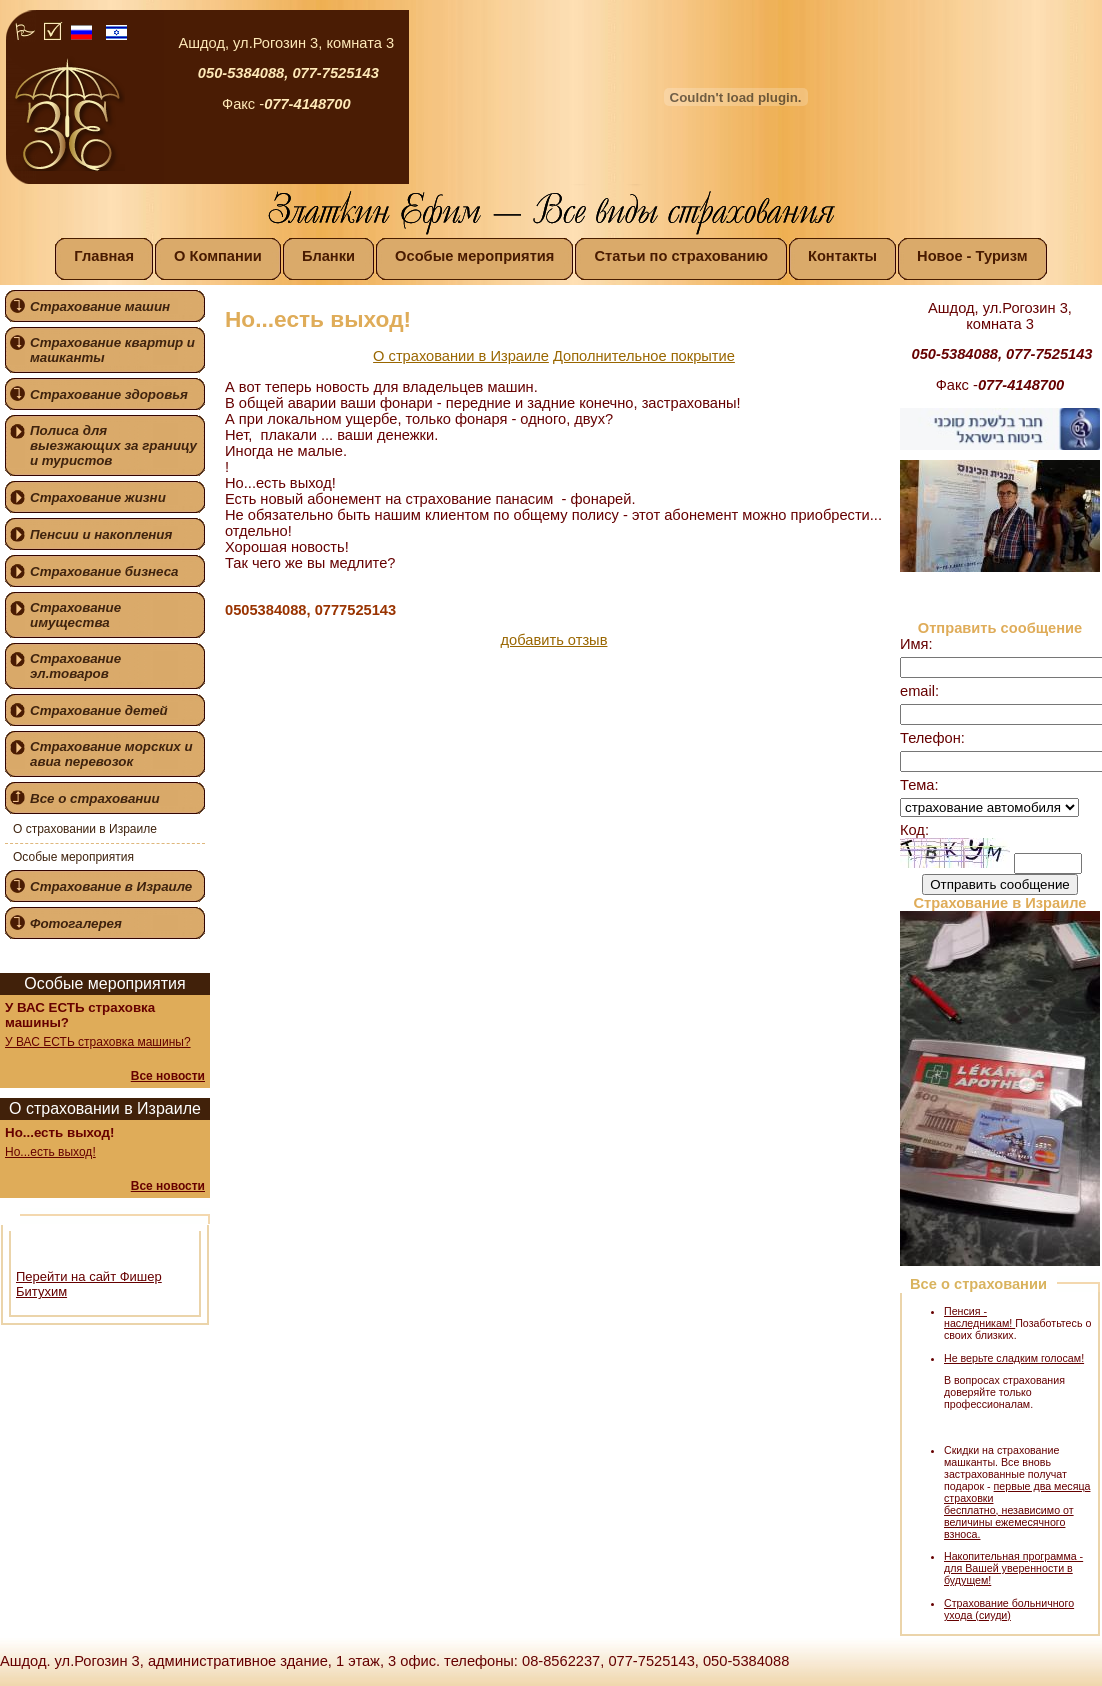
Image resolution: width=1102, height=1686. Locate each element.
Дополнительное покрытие (644, 356)
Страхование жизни (98, 497)
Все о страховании (95, 798)
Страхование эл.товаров (75, 666)
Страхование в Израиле (111, 886)
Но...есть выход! (50, 1152)
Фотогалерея (76, 923)
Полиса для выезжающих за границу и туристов (113, 445)
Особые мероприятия (474, 256)
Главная (104, 256)
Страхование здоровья (109, 394)
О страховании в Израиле (85, 829)
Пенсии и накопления (101, 534)
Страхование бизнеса (104, 571)
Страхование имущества (75, 615)
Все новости (168, 1076)
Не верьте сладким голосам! (1014, 1358)
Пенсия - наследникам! (979, 1317)
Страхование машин (100, 306)
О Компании (218, 256)
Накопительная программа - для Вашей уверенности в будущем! (1013, 1568)
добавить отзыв (554, 640)
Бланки (328, 256)
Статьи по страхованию (681, 256)
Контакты (842, 256)
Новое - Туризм (972, 256)
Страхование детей (99, 710)
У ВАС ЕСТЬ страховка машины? (98, 1042)
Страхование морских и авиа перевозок (111, 754)
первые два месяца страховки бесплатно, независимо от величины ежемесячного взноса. (1017, 1510)
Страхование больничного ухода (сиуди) (1009, 1609)
